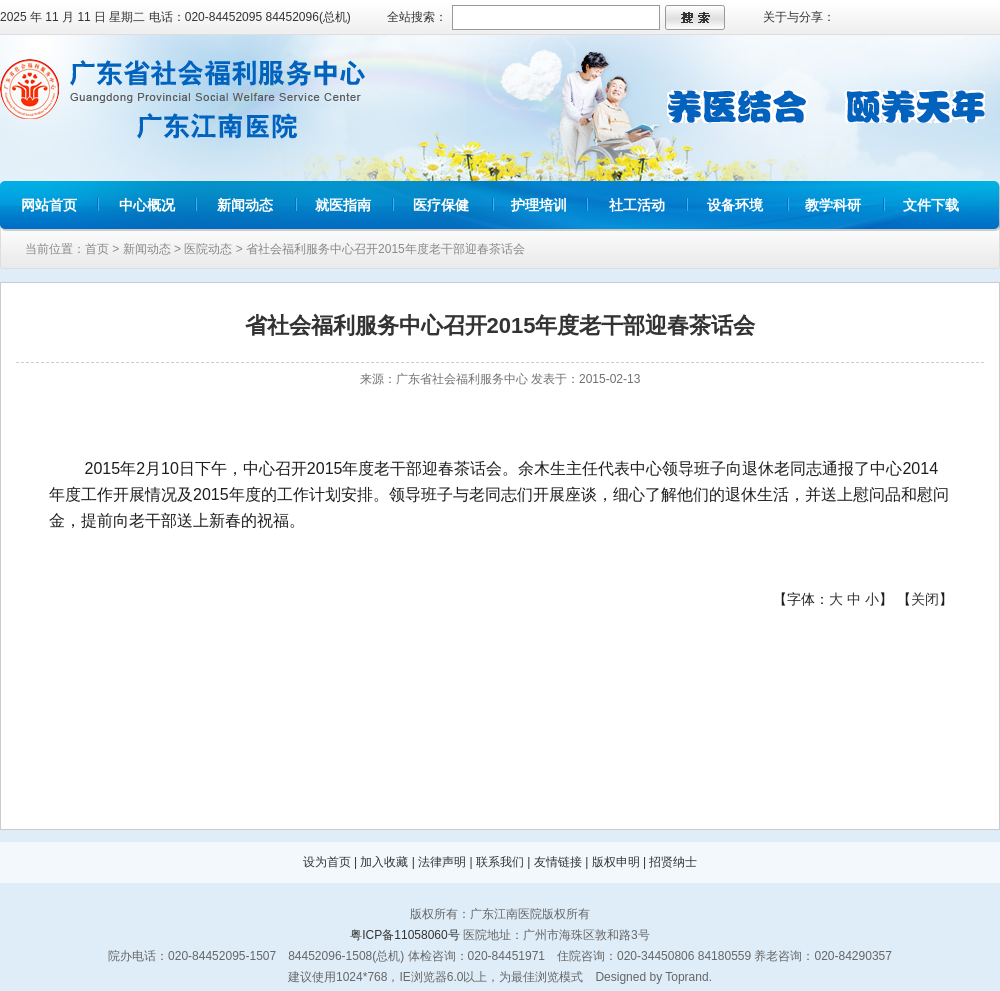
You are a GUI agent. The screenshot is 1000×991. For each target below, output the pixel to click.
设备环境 (735, 205)
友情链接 (558, 862)
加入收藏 (384, 862)
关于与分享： (799, 17)
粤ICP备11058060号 (404, 935)
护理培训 (539, 205)
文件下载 (931, 205)
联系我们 (500, 862)
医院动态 (208, 249)
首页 (97, 249)
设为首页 (327, 862)
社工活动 (637, 205)
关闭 (925, 599)
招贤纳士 (673, 862)
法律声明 (442, 862)
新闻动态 (245, 205)
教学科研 (833, 205)
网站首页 (49, 205)
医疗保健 (441, 205)
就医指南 (343, 205)
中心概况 (147, 205)
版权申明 (616, 862)
